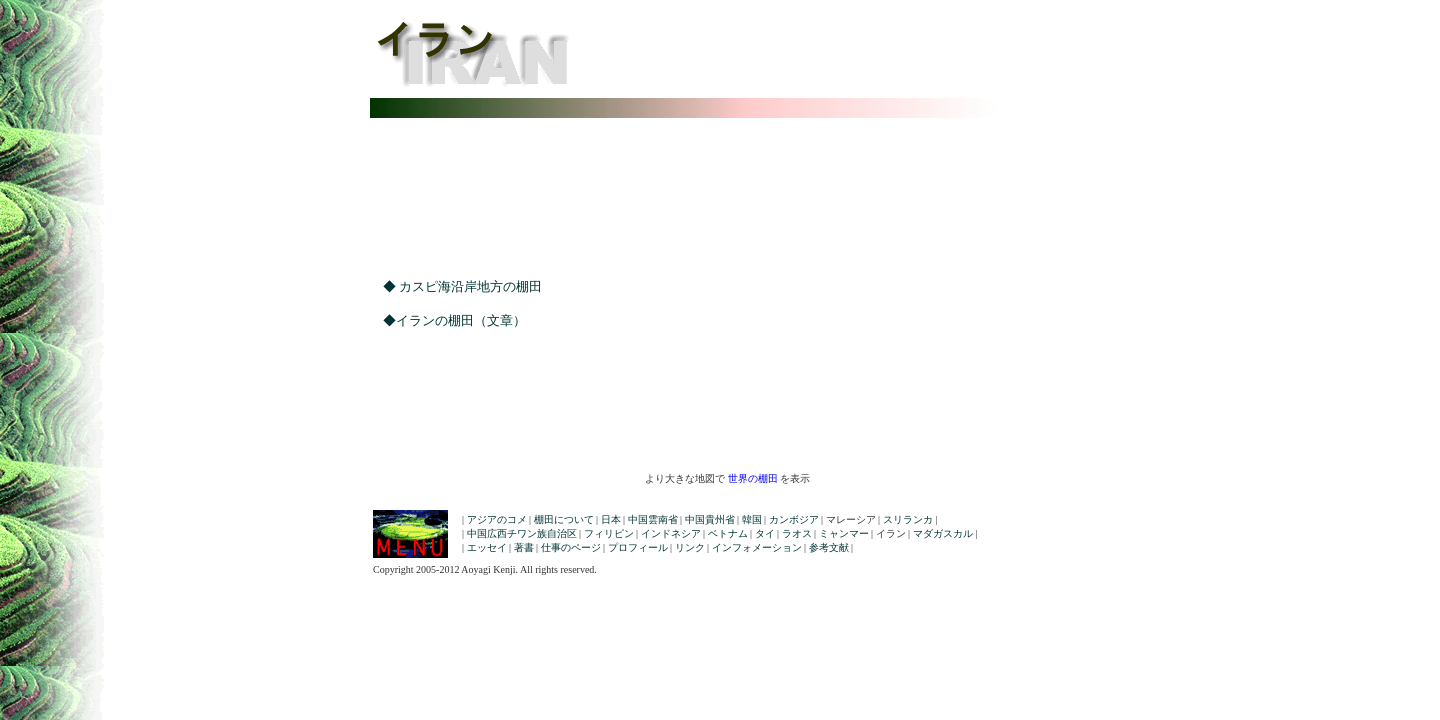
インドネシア (671, 533)
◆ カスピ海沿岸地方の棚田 (456, 286)
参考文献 (829, 547)
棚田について (564, 519)
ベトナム (728, 533)
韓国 (752, 519)
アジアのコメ (497, 519)
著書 (524, 547)
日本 (611, 519)
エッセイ (487, 547)
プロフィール (638, 547)
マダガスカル (943, 533)
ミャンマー (844, 533)
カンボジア (794, 519)
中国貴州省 (710, 519)
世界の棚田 (753, 478)
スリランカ (908, 519)
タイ (765, 533)
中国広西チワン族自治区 (522, 533)
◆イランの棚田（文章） (448, 320)
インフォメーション (757, 547)
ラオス (797, 533)
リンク (690, 547)
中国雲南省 (653, 519)
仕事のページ (571, 547)
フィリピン (609, 533)
